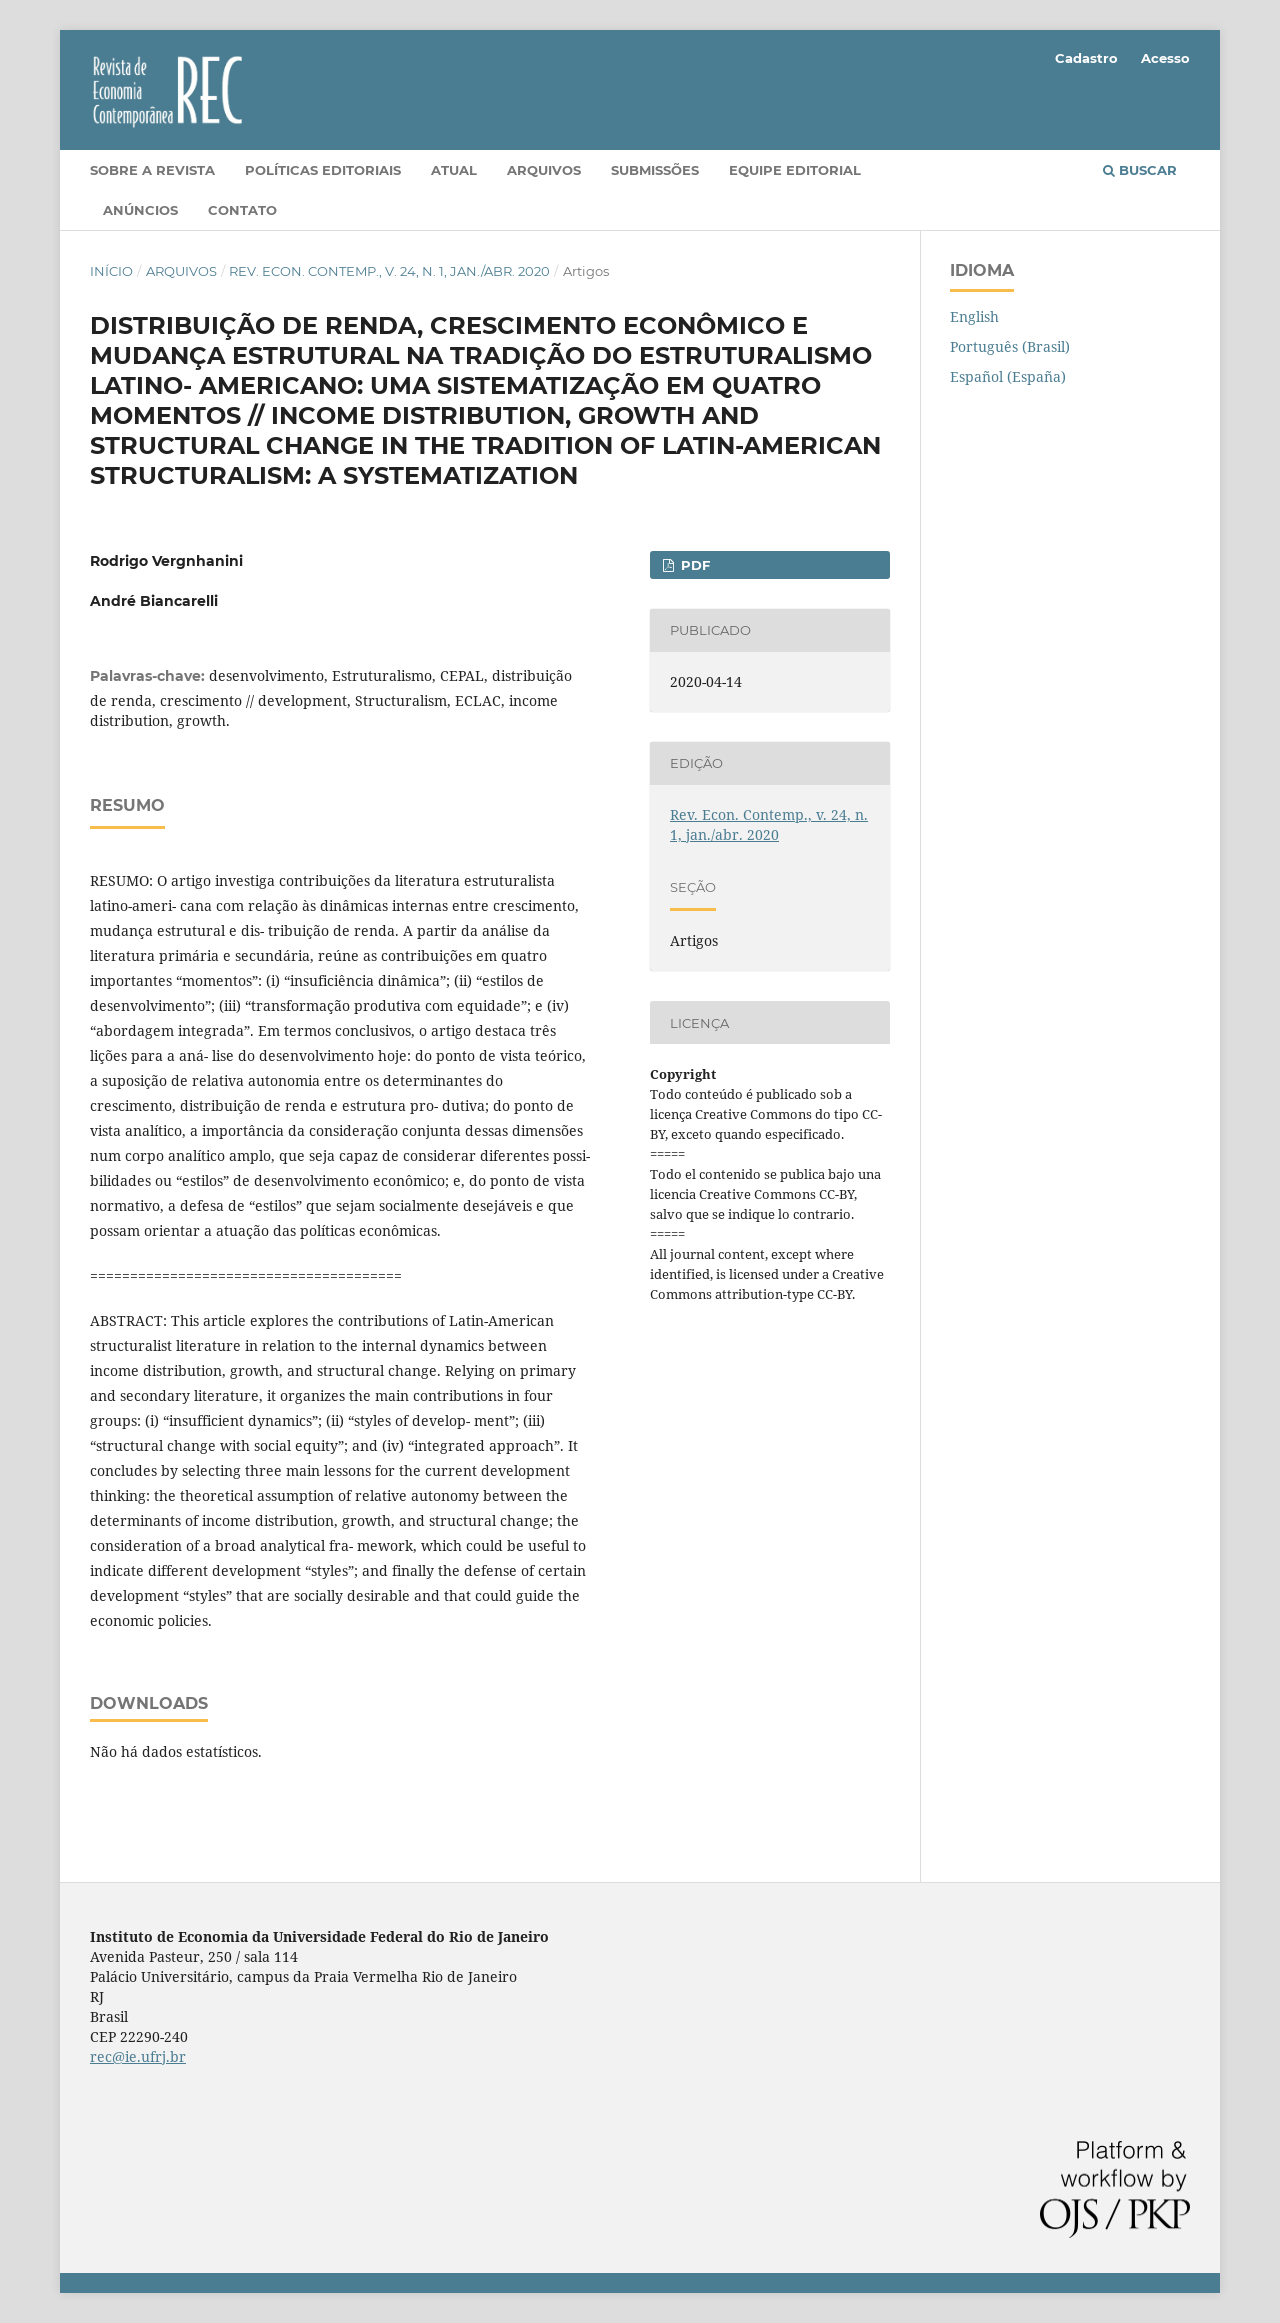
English (974, 316)
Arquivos (544, 170)
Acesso (1165, 58)
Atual (454, 170)
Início (111, 271)
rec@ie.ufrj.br (138, 2056)
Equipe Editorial (795, 170)
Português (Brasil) (1010, 346)
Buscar (1140, 170)
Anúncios (140, 210)
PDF (693, 565)
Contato (242, 210)
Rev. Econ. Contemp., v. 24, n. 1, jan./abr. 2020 (389, 271)
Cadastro (1086, 58)
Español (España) (1008, 376)
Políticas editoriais (323, 170)
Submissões (655, 170)
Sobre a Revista (152, 170)
